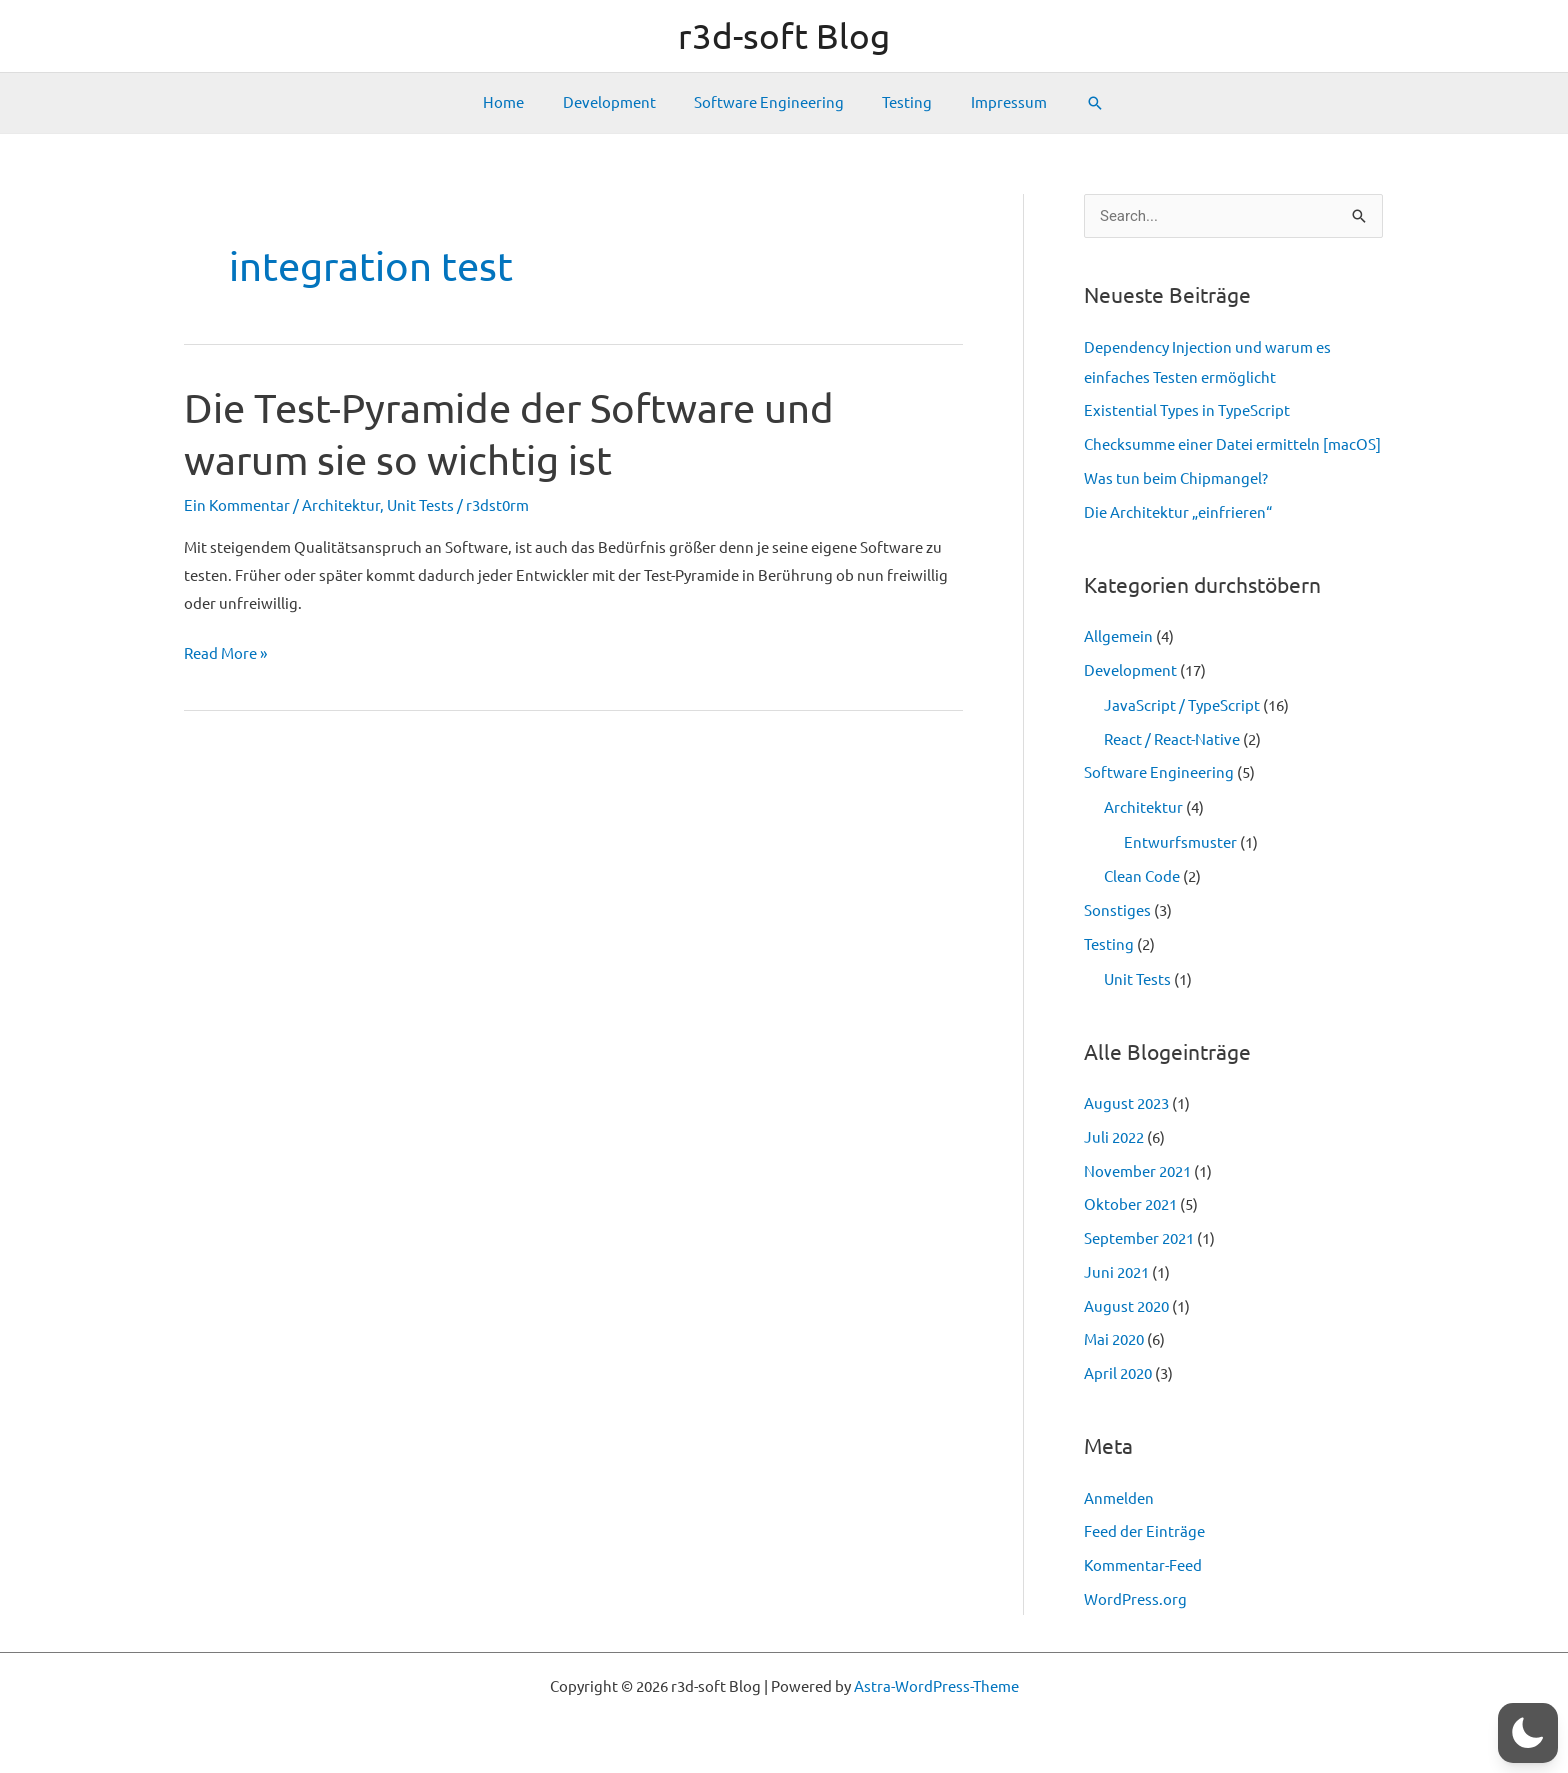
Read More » (225, 654)
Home (520, 102)
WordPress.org (1135, 1599)
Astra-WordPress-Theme (936, 1686)
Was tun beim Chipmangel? (1176, 478)
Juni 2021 (1116, 1272)
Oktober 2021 (1130, 1204)
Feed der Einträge (1144, 1531)
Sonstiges (1117, 910)
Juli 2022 (1114, 1137)
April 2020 (1118, 1373)
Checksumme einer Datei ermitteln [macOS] (1232, 444)
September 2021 (1139, 1238)
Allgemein (1118, 636)
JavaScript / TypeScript (1182, 705)
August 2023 (1126, 1103)
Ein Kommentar (237, 505)
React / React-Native (1172, 739)
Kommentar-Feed (1143, 1565)
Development (617, 102)
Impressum (992, 102)
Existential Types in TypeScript (1187, 410)
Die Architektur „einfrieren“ (1178, 512)
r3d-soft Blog (784, 36)
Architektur (341, 505)
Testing (899, 102)
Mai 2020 (1114, 1339)
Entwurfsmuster (1180, 842)
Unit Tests (420, 505)
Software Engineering (769, 102)
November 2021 (1137, 1171)
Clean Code (1142, 876)
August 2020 (1126, 1306)
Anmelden (1119, 1498)
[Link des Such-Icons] (1074, 103)
